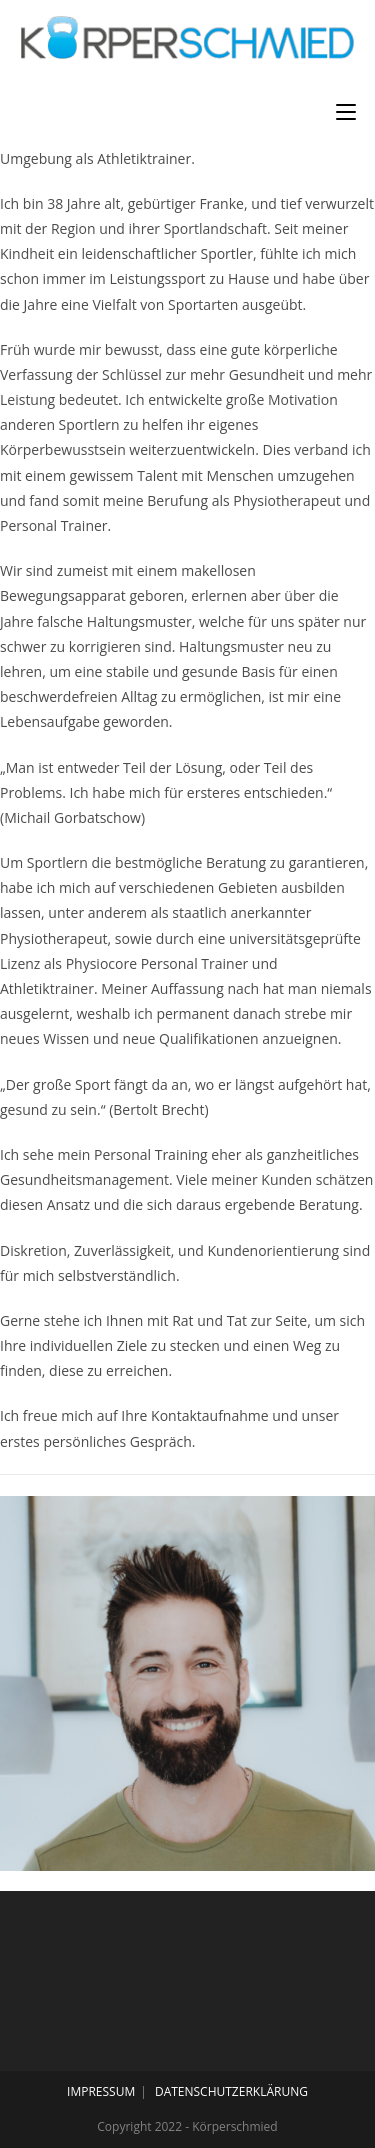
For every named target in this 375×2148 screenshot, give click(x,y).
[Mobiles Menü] (346, 112)
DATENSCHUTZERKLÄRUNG (231, 2091)
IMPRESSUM (101, 2091)
